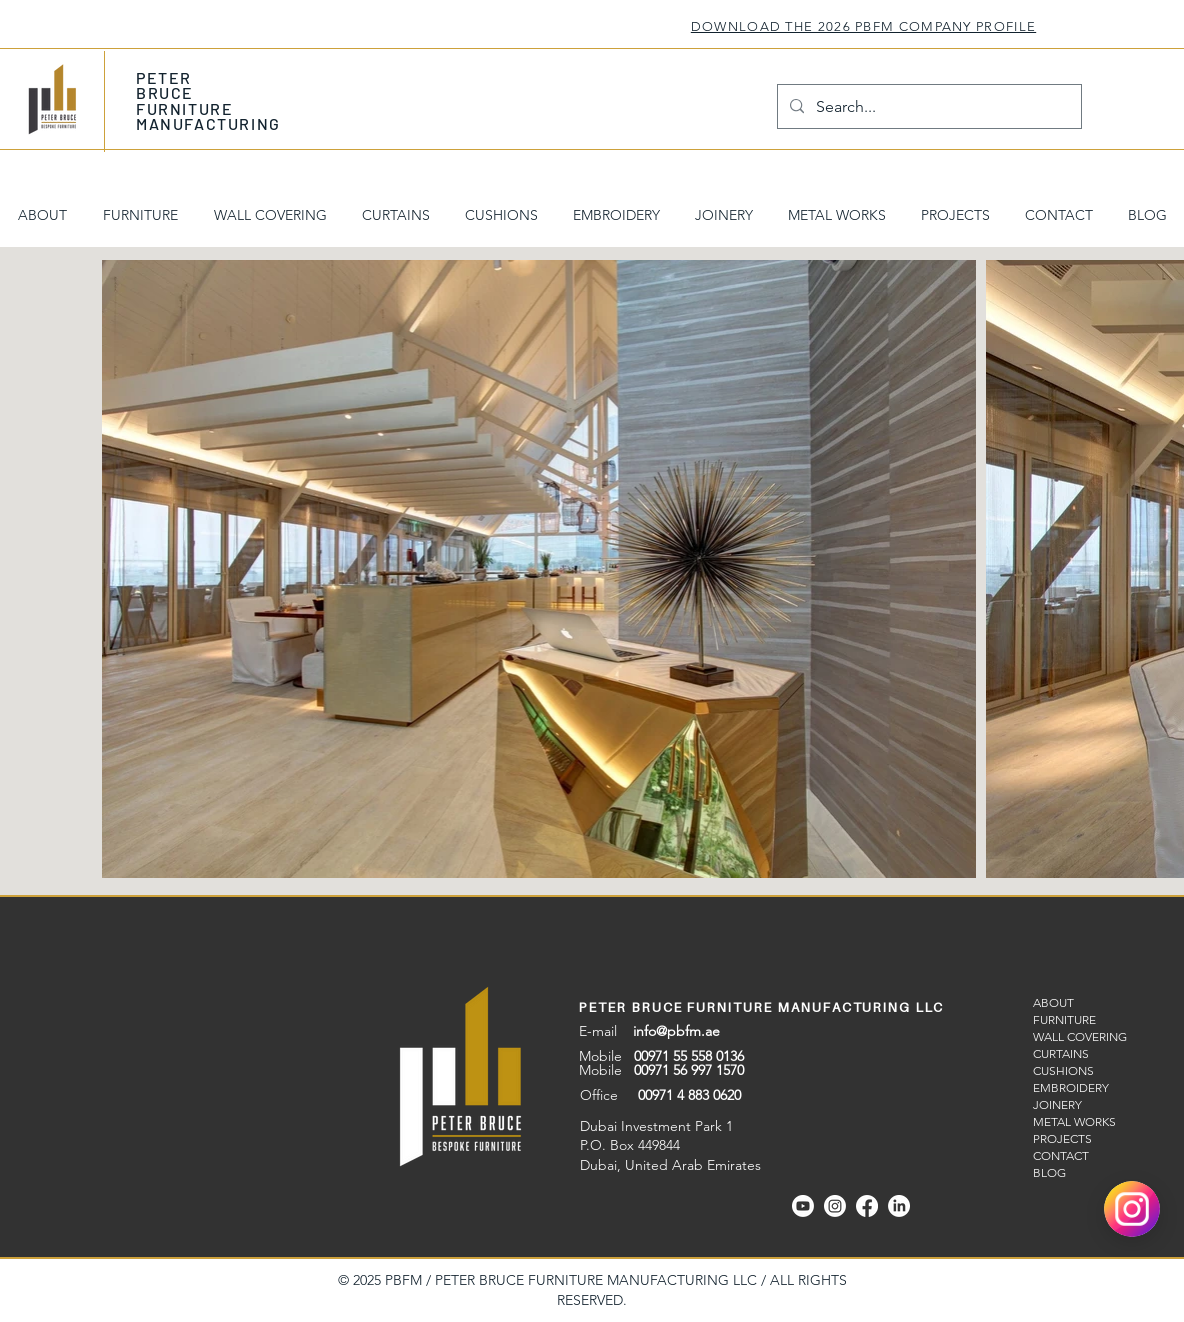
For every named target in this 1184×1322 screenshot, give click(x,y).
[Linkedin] (899, 1206)
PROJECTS (1062, 1138)
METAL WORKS (1074, 1121)
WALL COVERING (1080, 1036)
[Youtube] (803, 1206)
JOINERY (1057, 1104)
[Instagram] (835, 1206)
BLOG (1049, 1172)
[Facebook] (867, 1206)
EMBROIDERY (1071, 1087)
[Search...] (927, 106)
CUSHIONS (1063, 1070)
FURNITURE (1064, 1019)
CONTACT (1061, 1155)
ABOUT (1053, 1002)
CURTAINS (1061, 1053)
